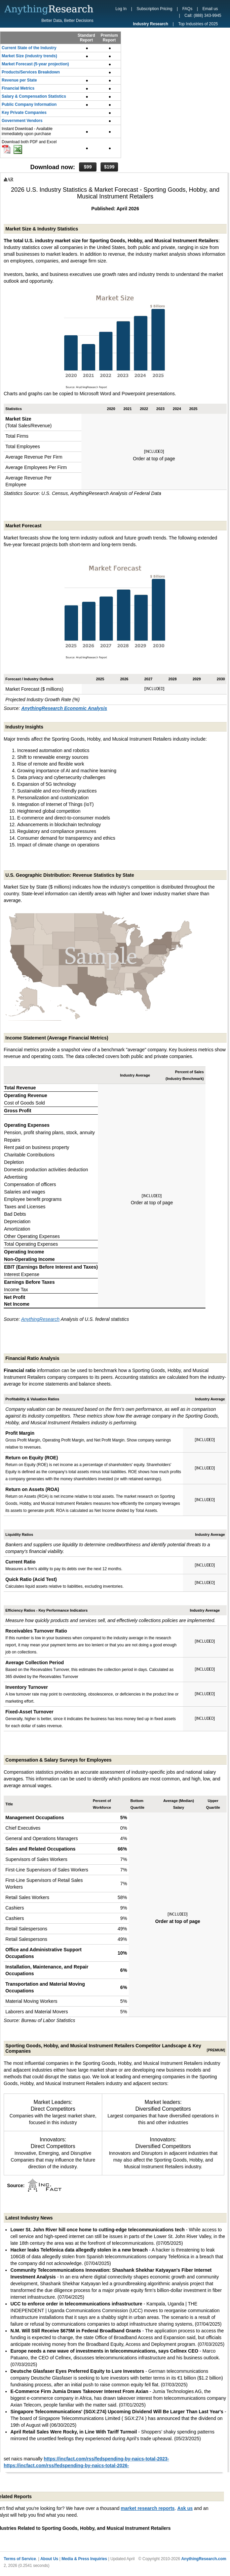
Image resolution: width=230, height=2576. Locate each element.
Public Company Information (29, 104)
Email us (210, 8)
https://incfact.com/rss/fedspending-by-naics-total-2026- (66, 2465)
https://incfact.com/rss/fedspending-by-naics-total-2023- (106, 2458)
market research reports (148, 2508)
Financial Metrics (18, 88)
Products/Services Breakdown (31, 72)
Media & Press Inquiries (84, 2558)
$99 (87, 166)
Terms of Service (20, 2558)
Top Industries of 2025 (198, 24)
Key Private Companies (24, 112)
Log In (120, 8)
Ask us (185, 2508)
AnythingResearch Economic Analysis (64, 708)
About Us (49, 2558)
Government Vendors (22, 120)
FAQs (187, 8)
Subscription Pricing (154, 8)
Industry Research (150, 24)
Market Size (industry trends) (29, 56)
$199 (109, 166)
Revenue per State (19, 80)
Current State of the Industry (29, 47)
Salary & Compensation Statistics (34, 96)
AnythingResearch (40, 1319)
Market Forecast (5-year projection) (35, 64)
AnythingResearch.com (203, 2558)
